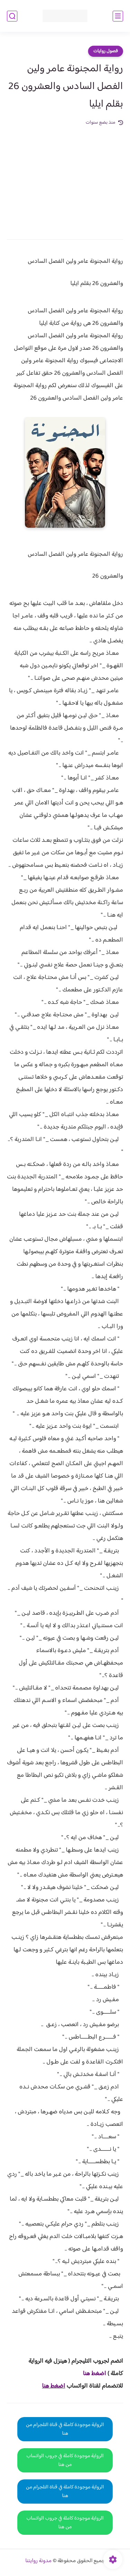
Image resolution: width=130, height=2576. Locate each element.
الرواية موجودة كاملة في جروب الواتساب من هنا (65, 2460)
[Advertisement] (65, 177)
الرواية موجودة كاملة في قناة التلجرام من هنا (65, 2429)
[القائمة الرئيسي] (118, 16)
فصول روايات (105, 51)
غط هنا (91, 2374)
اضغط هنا (53, 2386)
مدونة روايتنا (38, 2561)
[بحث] (12, 16)
